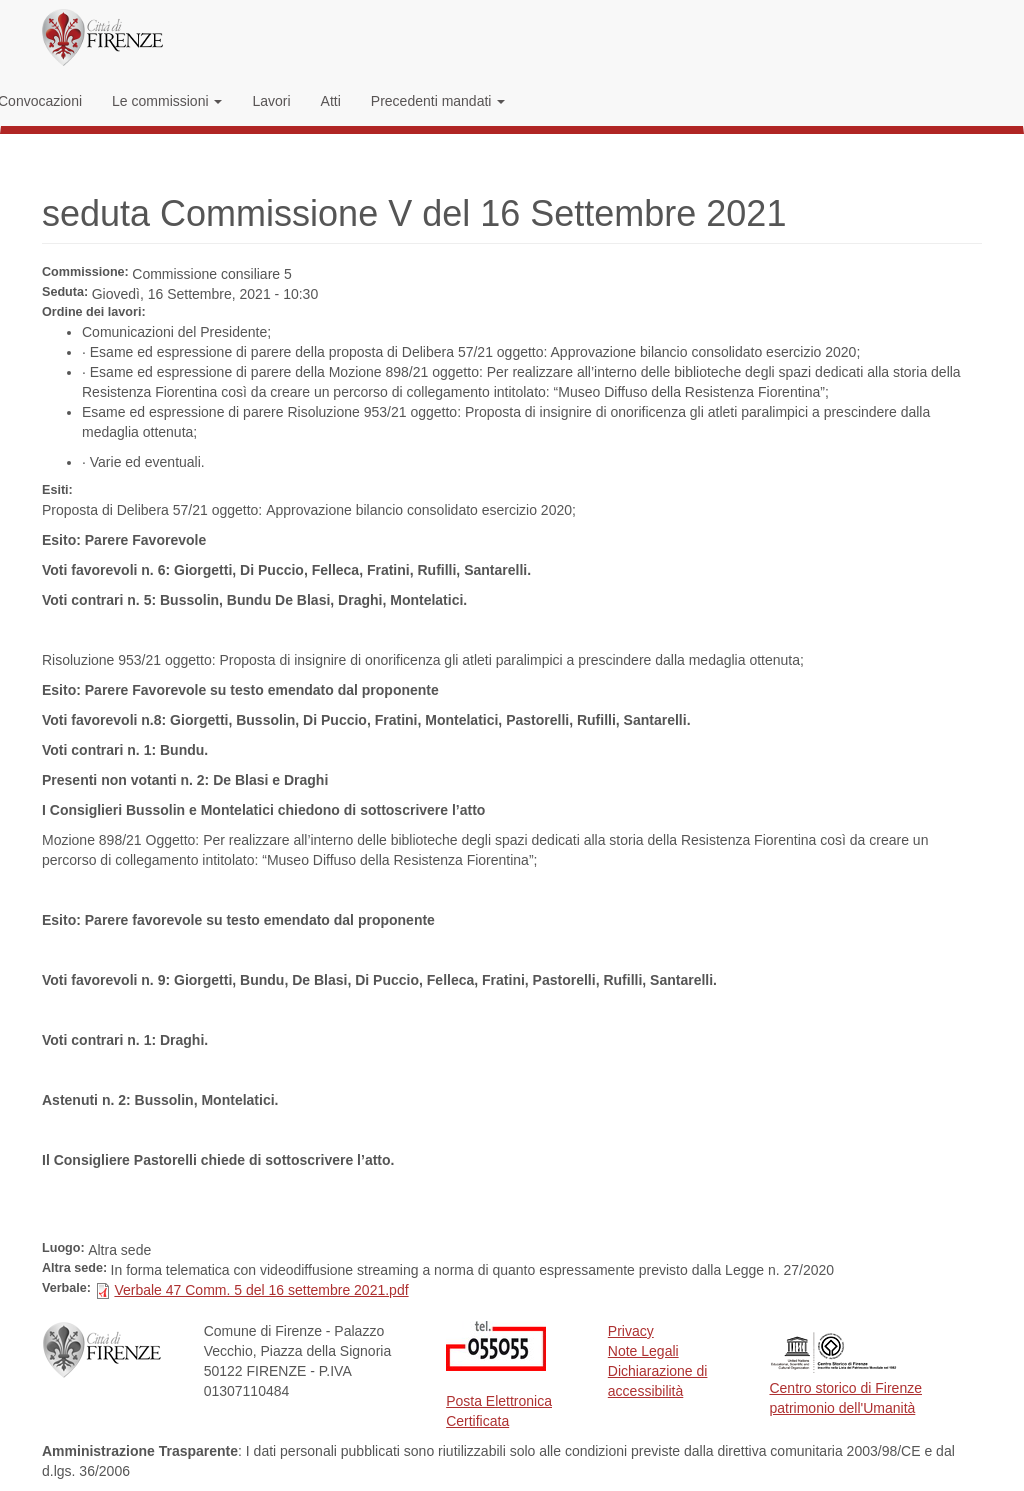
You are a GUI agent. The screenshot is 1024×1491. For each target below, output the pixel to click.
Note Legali (643, 1351)
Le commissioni (167, 101)
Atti (331, 101)
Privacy (631, 1331)
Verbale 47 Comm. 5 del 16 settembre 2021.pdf (261, 1290)
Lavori (271, 101)
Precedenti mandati (438, 101)
